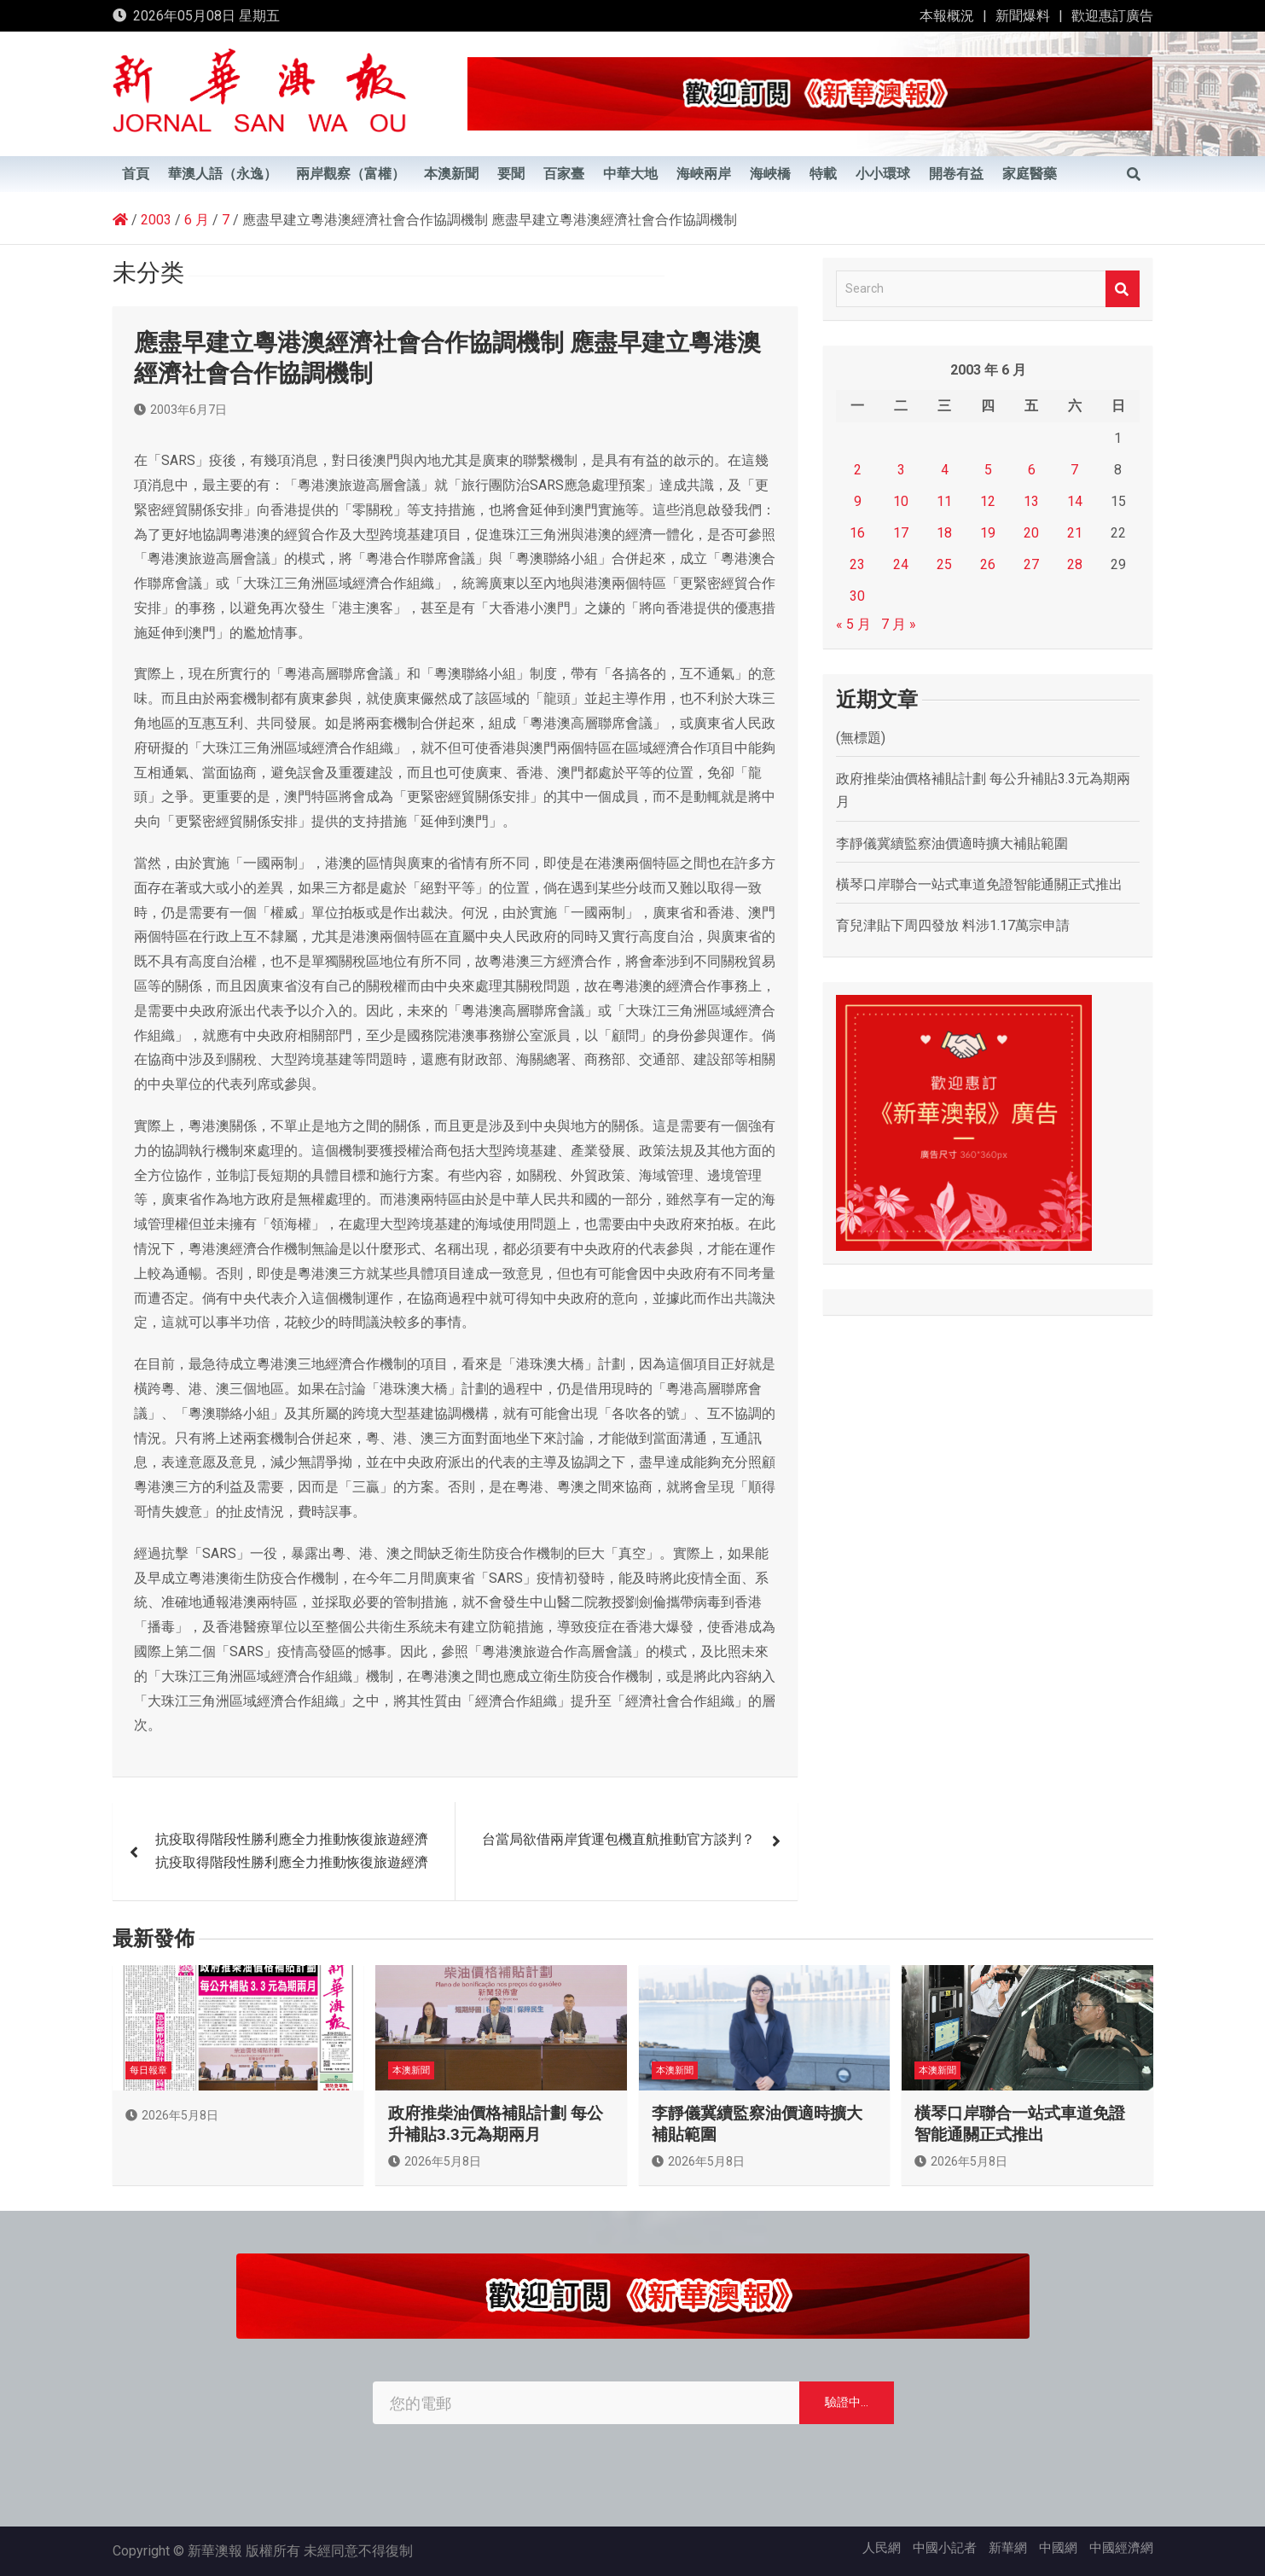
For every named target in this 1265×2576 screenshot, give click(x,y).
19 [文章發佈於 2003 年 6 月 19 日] (987, 533)
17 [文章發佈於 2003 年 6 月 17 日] (900, 533)
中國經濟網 (1121, 2548)
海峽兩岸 (703, 174)
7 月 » (898, 624)
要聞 (511, 174)
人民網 (881, 2548)
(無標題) (860, 738)
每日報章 (148, 2070)
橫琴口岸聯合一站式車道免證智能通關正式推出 (979, 884)
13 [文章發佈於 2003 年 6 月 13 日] (1031, 501)
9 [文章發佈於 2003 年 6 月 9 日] (858, 501)
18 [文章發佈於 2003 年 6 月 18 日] (944, 533)
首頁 (135, 174)
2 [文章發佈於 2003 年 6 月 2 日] (858, 470)
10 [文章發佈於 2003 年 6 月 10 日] (900, 501)
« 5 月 (853, 624)
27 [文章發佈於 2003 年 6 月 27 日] (1031, 564)
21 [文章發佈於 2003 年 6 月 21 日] (1074, 533)
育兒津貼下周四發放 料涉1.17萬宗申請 (953, 925)
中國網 (1058, 2548)
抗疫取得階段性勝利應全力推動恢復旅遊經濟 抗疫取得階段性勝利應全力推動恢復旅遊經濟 (291, 1850)
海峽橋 (770, 174)
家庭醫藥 (1029, 174)
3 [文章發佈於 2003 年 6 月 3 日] (901, 470)
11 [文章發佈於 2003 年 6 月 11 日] (944, 501)
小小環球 (883, 174)
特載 (823, 174)
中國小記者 (945, 2548)
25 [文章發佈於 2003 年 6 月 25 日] (944, 564)
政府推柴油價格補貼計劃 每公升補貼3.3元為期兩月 (495, 2123)
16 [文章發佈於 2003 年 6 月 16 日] (857, 533)
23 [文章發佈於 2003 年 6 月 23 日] (857, 564)
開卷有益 (956, 174)
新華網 (1008, 2548)
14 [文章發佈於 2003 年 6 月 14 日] (1074, 501)
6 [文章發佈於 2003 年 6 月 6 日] (1032, 470)
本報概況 (947, 16)
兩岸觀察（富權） (350, 174)
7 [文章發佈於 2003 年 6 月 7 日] (1074, 470)
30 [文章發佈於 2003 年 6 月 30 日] (857, 596)
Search (1122, 288)
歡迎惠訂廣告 (1112, 16)
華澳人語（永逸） (222, 174)
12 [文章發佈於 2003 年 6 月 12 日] (987, 501)
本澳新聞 (451, 174)
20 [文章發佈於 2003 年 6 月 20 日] (1031, 533)
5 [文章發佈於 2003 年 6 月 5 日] (988, 470)
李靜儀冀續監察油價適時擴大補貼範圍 (952, 843)
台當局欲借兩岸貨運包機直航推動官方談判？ (618, 1839)
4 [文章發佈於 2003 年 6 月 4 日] (945, 470)
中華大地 (630, 174)
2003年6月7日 (180, 409)
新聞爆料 (1022, 16)
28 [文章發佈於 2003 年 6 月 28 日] (1074, 564)
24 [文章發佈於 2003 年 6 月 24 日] (900, 564)
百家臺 (563, 174)
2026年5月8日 (171, 2115)
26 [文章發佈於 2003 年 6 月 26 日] (987, 564)
